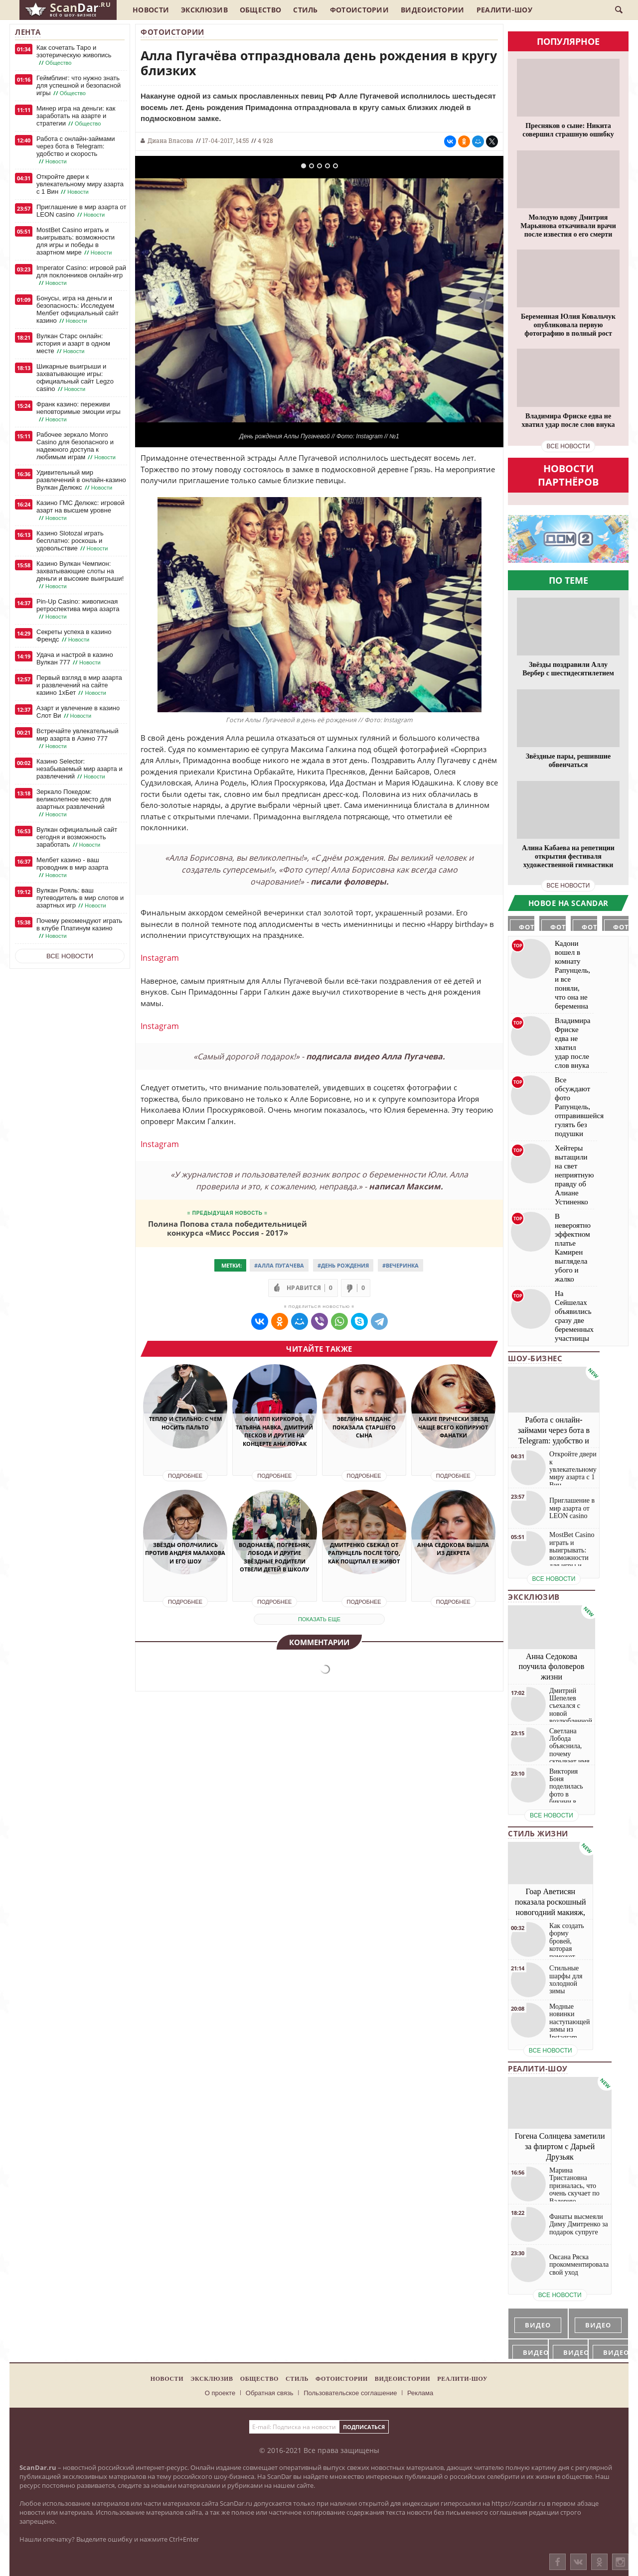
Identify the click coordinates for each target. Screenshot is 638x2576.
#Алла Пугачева (279, 1265)
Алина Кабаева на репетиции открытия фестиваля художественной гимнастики (568, 856)
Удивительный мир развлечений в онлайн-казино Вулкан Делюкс (81, 480)
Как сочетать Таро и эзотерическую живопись (74, 55)
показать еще (319, 1619)
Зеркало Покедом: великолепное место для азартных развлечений (73, 803)
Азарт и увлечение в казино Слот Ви (78, 712)
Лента (28, 32)
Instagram (160, 957)
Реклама (420, 2393)
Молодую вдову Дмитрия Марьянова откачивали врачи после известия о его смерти (568, 226)
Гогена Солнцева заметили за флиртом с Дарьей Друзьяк (560, 2146)
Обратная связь (270, 2393)
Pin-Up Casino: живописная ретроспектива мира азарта (77, 609)
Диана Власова (170, 140)
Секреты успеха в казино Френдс (73, 636)
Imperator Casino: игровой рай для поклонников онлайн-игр (81, 275)
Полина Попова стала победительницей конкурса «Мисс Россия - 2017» (227, 1228)
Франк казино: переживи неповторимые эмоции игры (78, 411)
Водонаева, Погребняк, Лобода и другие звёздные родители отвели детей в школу (275, 1557)
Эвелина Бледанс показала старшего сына (364, 1427)
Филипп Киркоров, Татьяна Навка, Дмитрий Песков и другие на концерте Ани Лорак (274, 1431)
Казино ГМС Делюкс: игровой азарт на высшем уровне (80, 510)
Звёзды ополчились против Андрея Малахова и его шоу (185, 1553)
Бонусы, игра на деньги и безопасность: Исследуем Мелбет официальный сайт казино (77, 309)
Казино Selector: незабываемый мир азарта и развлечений (79, 769)
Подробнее (185, 1476)
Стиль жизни (538, 1833)
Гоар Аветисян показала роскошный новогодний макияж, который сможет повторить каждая (550, 1912)
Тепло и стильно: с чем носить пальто (185, 1423)
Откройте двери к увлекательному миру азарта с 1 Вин (80, 184)
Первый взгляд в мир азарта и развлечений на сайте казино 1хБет (79, 685)
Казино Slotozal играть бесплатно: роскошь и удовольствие (73, 540)
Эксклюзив (204, 9)
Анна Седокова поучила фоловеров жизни (552, 1666)
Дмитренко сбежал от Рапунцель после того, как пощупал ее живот (364, 1553)
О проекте (220, 2393)
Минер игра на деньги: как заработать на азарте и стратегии (75, 116)
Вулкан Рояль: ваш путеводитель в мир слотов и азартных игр (80, 898)
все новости (568, 446)
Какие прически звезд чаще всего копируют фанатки (453, 1427)
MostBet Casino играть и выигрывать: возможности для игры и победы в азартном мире (75, 241)
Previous (157, 300)
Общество (260, 9)
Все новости (69, 956)
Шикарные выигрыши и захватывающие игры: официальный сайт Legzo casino (75, 378)
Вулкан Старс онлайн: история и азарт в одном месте (73, 343)
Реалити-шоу (504, 9)
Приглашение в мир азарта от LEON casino (81, 211)
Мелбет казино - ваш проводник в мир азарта (72, 867)
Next (481, 300)
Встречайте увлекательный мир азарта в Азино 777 (77, 738)
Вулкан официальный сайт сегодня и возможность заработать (76, 837)
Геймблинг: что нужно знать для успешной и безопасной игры (78, 85)
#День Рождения (343, 1265)
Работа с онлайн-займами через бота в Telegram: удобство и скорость (75, 150)
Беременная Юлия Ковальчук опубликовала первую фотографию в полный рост (568, 325)
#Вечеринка (400, 1265)
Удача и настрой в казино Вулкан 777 (74, 658)
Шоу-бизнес (535, 1358)
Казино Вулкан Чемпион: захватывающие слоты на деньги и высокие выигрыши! (80, 575)
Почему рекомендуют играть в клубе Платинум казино (79, 928)
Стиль (305, 9)
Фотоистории (359, 9)
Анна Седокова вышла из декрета (453, 1549)
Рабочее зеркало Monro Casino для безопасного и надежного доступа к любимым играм (77, 446)
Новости (151, 9)
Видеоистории (433, 9)
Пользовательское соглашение (350, 2393)
